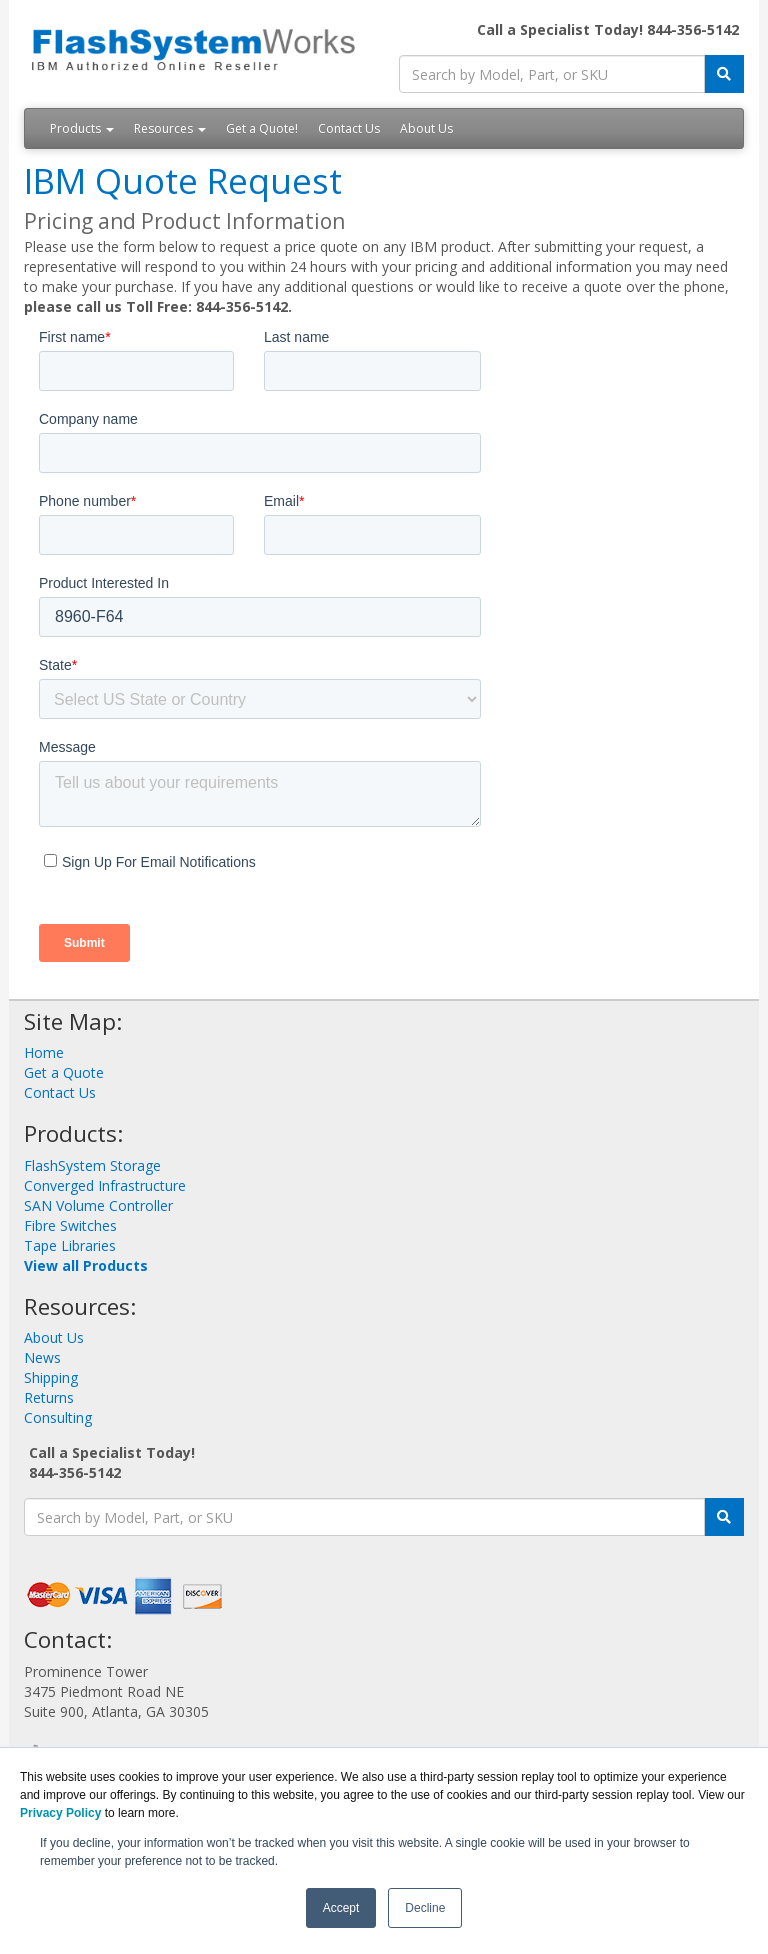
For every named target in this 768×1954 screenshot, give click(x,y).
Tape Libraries (70, 1245)
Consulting (58, 1417)
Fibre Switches (70, 1225)
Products (82, 128)
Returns (49, 1397)
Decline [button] (425, 1908)
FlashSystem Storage (92, 1165)
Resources (170, 128)
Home (44, 1052)
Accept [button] (341, 1908)
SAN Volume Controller (98, 1205)
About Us (426, 128)
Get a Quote (64, 1072)
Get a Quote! (262, 128)
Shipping (51, 1377)
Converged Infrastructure (105, 1185)
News (42, 1357)
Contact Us (349, 128)
